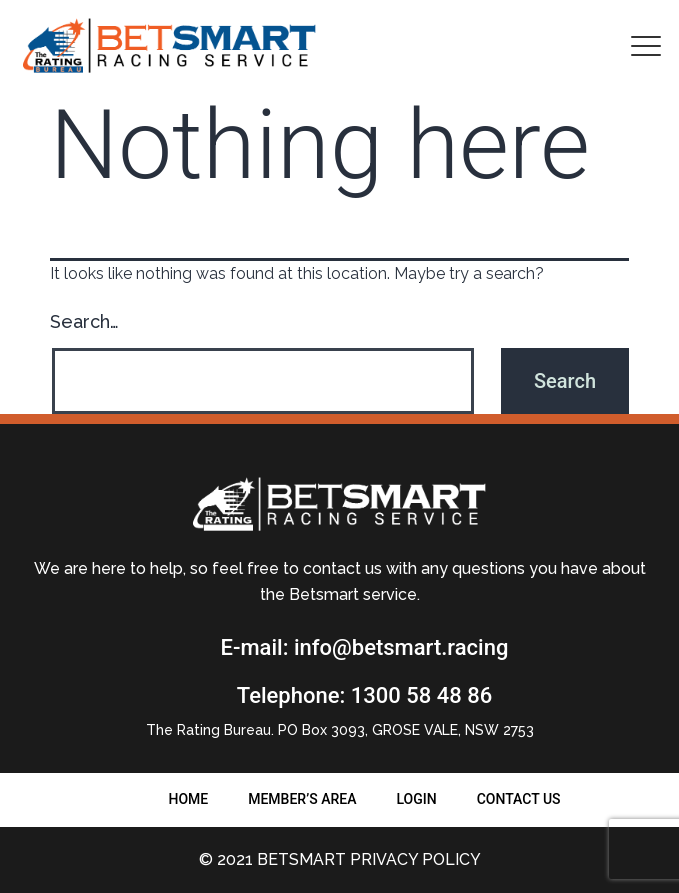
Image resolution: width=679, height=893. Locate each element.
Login (416, 799)
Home (188, 799)
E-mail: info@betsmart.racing (365, 647)
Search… (84, 321)
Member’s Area (302, 799)
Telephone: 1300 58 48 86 (364, 695)
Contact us (519, 799)
